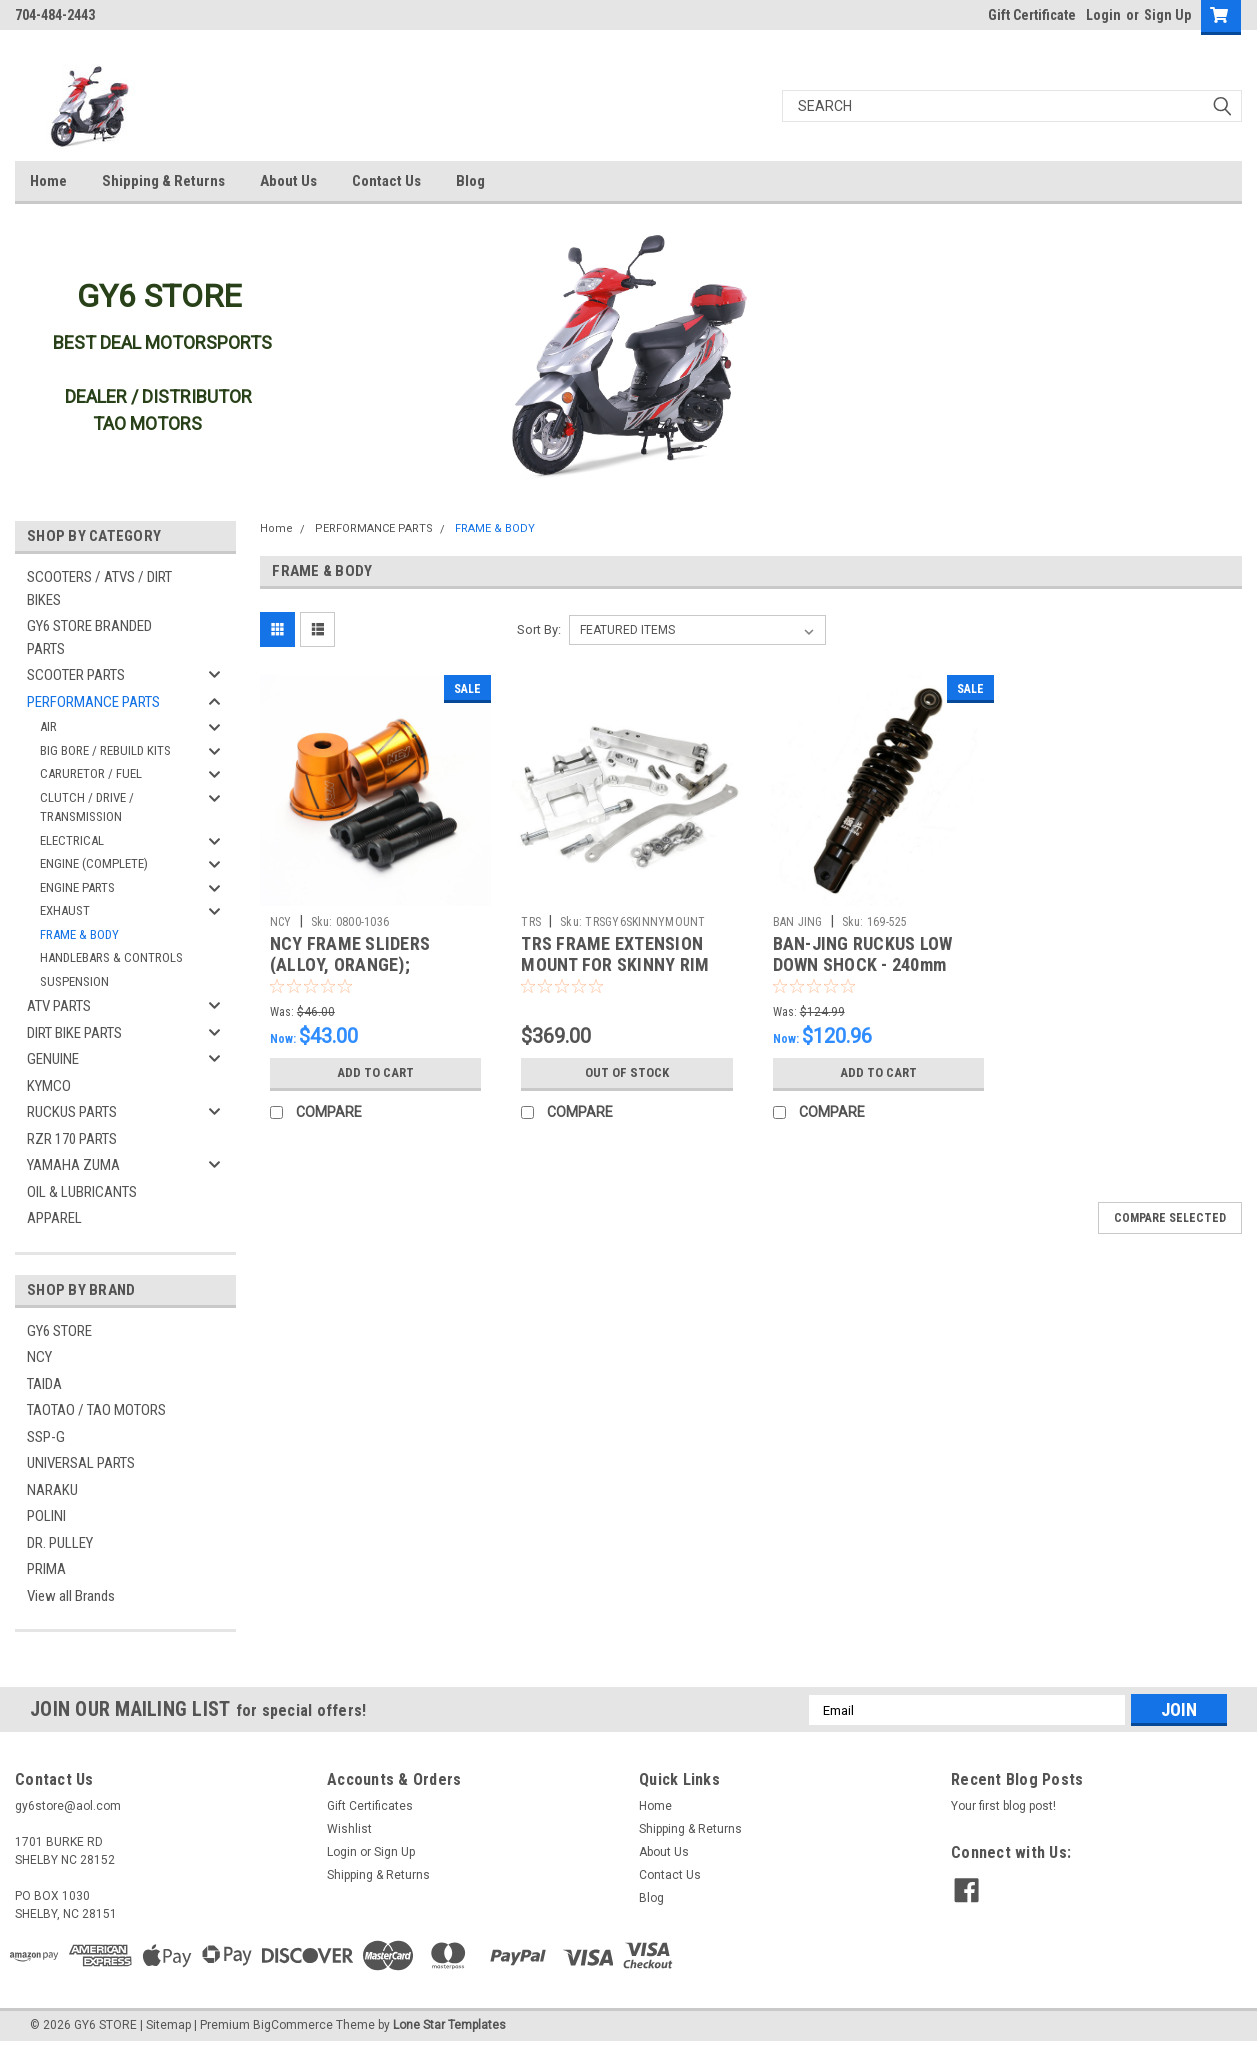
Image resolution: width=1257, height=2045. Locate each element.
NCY (39, 1357)
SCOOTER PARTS (76, 675)
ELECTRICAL (72, 840)
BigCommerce (293, 2025)
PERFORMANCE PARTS (93, 702)
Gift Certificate (1032, 15)
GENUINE (53, 1059)
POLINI (46, 1516)
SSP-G (46, 1437)
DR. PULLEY (60, 1543)
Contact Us (386, 181)
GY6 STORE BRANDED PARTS (89, 637)
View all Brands (71, 1596)
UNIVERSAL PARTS (81, 1463)
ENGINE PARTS (77, 887)
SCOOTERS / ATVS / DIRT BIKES (99, 588)
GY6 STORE (59, 1331)
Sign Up (1167, 15)
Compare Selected (1170, 1218)
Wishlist (349, 1829)
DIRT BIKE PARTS (74, 1033)
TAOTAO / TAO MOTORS (96, 1410)
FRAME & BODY (79, 934)
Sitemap (168, 2025)
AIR (48, 726)
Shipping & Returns (163, 181)
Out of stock (626, 1073)
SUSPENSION (74, 981)
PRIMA (46, 1569)
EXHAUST (65, 910)
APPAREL (54, 1218)
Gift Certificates (370, 1806)
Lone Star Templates (449, 2025)
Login (1103, 15)
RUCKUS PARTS (72, 1112)
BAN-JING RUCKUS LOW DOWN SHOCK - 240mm (863, 954)
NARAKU (52, 1490)
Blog (470, 181)
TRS (531, 922)
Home (48, 181)
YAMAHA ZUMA (73, 1165)
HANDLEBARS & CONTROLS (111, 957)
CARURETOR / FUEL (91, 773)
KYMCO (49, 1086)
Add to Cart (375, 1073)
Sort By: (539, 629)
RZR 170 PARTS (72, 1139)
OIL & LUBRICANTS (82, 1192)
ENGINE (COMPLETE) (94, 863)
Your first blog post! (1003, 1806)
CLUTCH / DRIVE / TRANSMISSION (87, 807)
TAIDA (44, 1384)
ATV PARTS (59, 1006)
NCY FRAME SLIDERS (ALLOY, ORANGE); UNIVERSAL (350, 964)
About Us (288, 181)
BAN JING (798, 922)
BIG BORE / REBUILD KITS (105, 750)
